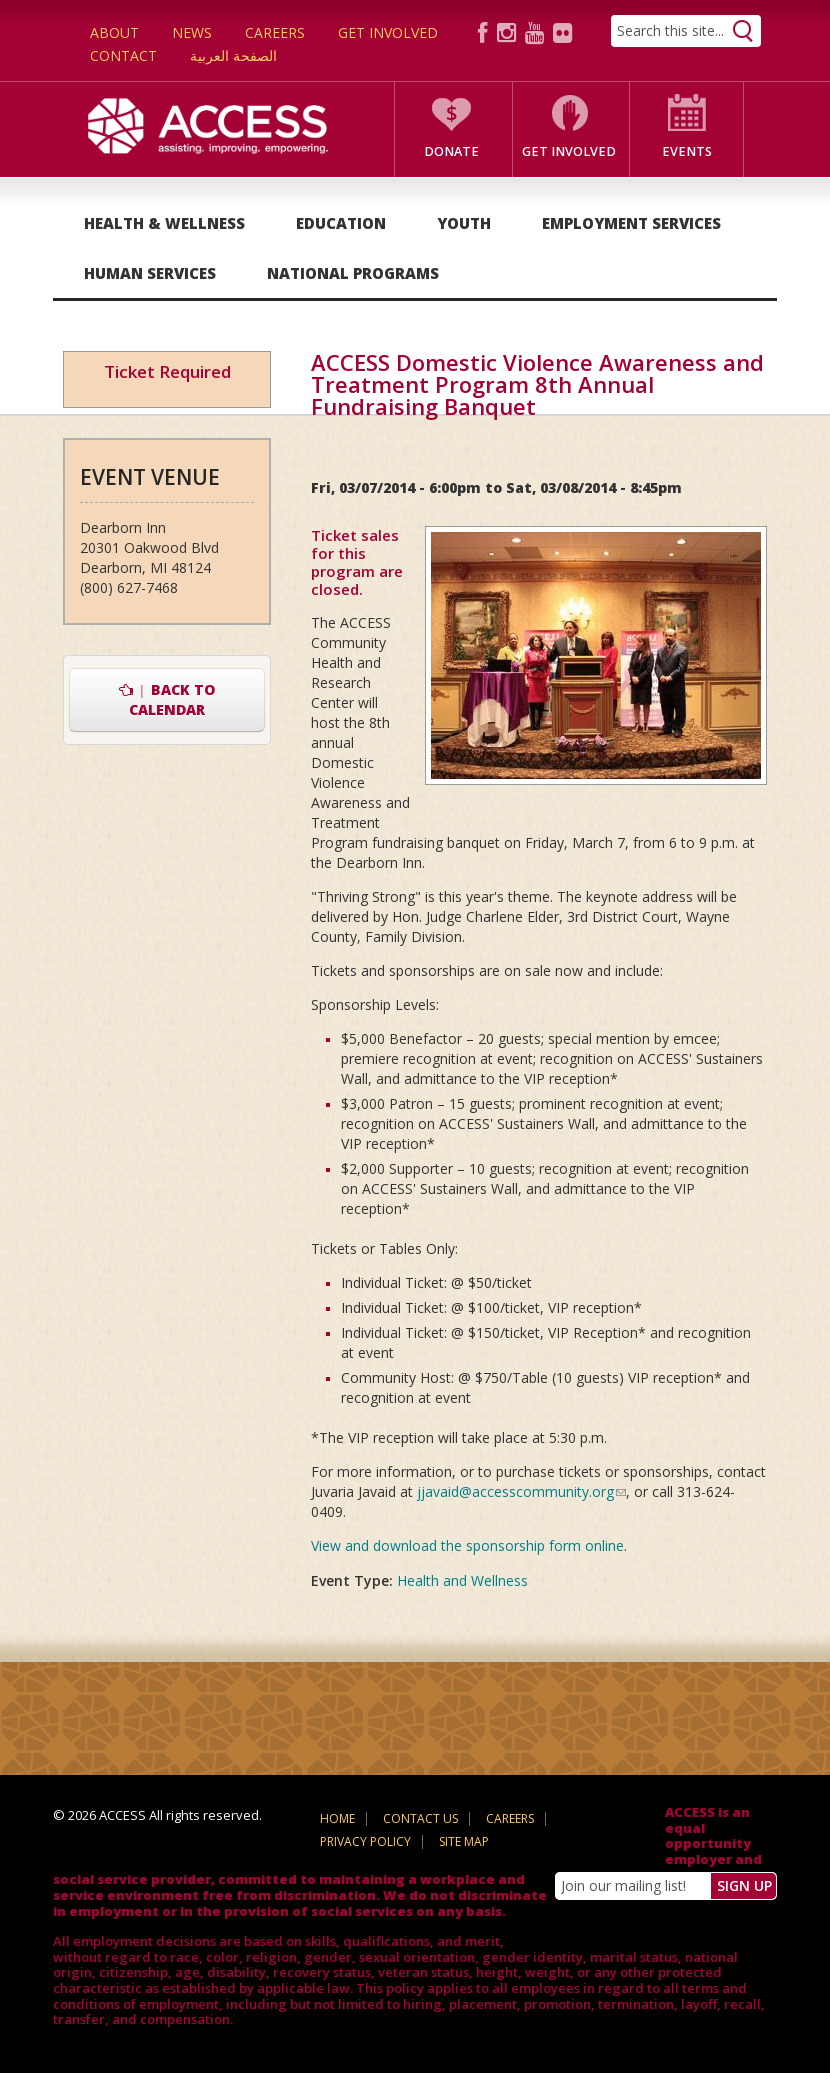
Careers (275, 32)
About (114, 32)
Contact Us (420, 1818)
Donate (451, 151)
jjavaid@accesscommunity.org (521, 1491)
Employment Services (631, 223)
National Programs (353, 273)
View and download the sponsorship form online (467, 1545)
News (192, 32)
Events (687, 151)
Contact (123, 55)
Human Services (150, 273)
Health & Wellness (164, 223)
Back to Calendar (167, 699)
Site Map (464, 1841)
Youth (464, 223)
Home (337, 1818)
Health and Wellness (462, 1580)
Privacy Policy (365, 1841)
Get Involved (388, 32)
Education (341, 223)
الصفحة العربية (233, 55)
